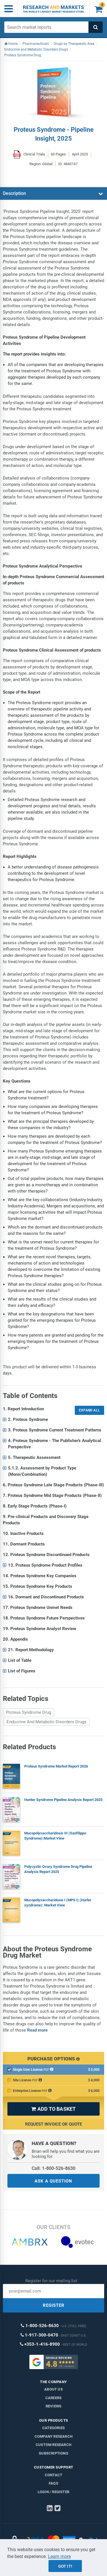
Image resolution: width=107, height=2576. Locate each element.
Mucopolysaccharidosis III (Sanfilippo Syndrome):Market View (55, 1835)
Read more (37, 2030)
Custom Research (53, 2445)
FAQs (53, 2483)
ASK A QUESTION (53, 2181)
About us (53, 2389)
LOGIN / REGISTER (53, 2492)
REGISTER (53, 2305)
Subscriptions (53, 2453)
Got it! (65, 2566)
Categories (53, 2428)
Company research (53, 2436)
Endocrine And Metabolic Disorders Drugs (46, 1721)
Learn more (59, 2556)
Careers (53, 2398)
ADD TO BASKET (53, 2109)
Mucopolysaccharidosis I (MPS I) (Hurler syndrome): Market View (57, 1902)
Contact (53, 2475)
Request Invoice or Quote (53, 2124)
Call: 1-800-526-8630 (53, 2168)
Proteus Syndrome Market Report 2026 (56, 1766)
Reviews (53, 2406)
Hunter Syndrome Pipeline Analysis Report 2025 (63, 1800)
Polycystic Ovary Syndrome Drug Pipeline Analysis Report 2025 (58, 1869)
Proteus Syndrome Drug (28, 1712)
